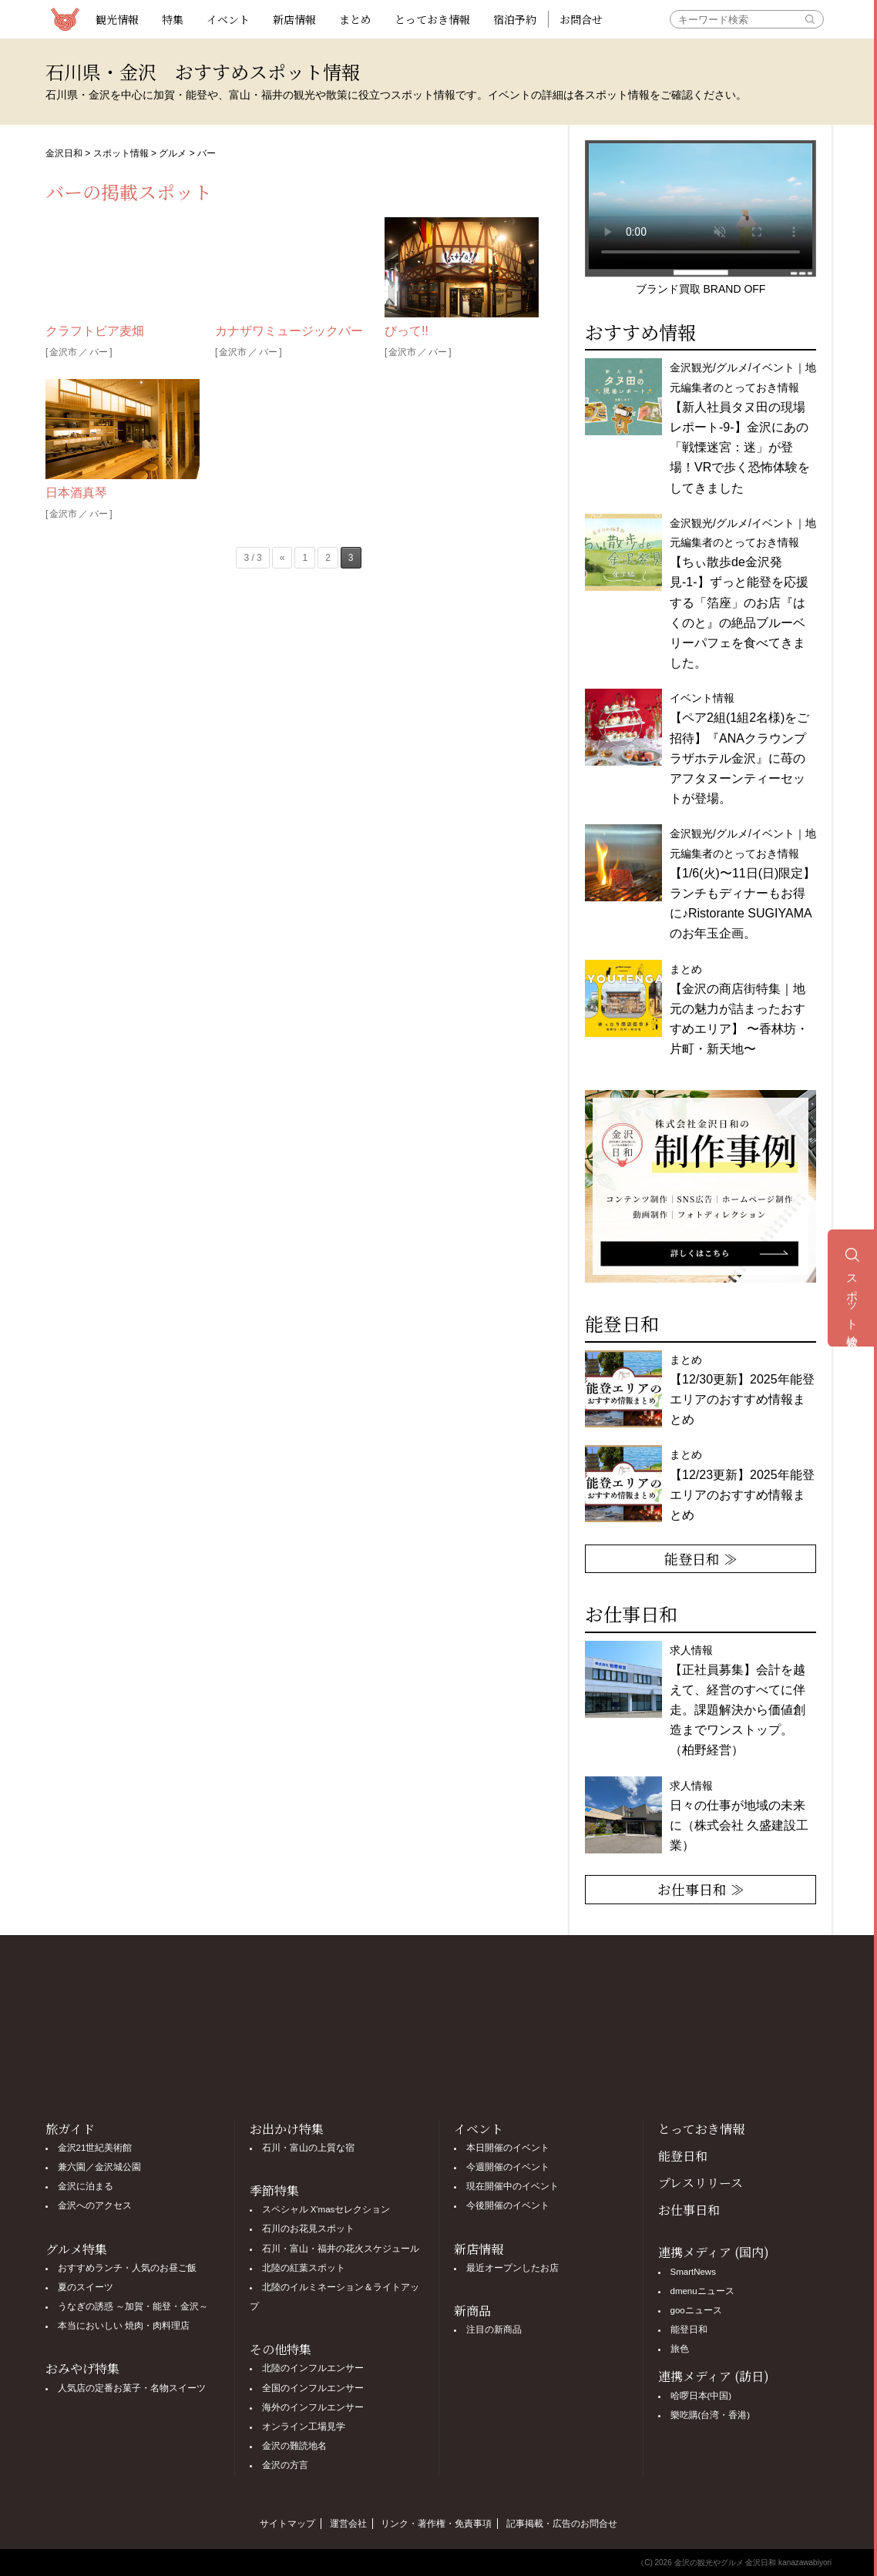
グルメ (172, 153)
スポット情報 (121, 153)
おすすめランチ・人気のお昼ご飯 (127, 2267)
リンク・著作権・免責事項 (436, 2523)
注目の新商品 (494, 2329)
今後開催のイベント (507, 2205)
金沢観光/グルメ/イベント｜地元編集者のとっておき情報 (743, 427)
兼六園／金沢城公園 (99, 2167)
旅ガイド (70, 2129)
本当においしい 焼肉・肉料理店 (124, 2325)
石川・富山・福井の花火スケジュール (340, 2248)
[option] (700, 1186)
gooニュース (696, 2310)
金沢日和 (63, 153)
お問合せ (581, 19)
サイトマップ (287, 2523)
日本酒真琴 (76, 492)
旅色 (679, 2348)
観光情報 (117, 19)
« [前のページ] (282, 557)
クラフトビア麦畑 (94, 330)
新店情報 (294, 19)
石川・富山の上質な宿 (308, 2147)
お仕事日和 (689, 2210)
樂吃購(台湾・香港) (710, 2415)
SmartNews (693, 2271)
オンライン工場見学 (303, 2426)
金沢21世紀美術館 (95, 2147)
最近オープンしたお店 (512, 2267)
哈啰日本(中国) (701, 2395)
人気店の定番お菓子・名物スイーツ (132, 2388)
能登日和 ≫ (701, 1558)
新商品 (472, 2310)
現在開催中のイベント (512, 2186)
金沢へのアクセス (95, 2205)
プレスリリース (700, 2183)
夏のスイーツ (85, 2287)
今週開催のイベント (507, 2167)
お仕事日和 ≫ (700, 1889)
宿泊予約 (514, 19)
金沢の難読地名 (294, 2445)
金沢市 (63, 352)
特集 (172, 19)
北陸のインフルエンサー (313, 2368)
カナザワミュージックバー (289, 330)
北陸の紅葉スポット (303, 2267)
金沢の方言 (285, 2465)
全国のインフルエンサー (313, 2388)
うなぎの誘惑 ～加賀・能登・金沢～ (133, 2306)
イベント (228, 19)
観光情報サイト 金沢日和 (64, 19)
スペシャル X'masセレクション (326, 2209)
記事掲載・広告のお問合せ (561, 2523)
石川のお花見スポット (308, 2228)
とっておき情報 (432, 19)
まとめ (355, 19)
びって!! (406, 330)
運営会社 (348, 2523)
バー (98, 352)
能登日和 (682, 2156)
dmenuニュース (702, 2291)
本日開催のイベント (507, 2147)
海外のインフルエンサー (313, 2407)
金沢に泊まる (85, 2186)
